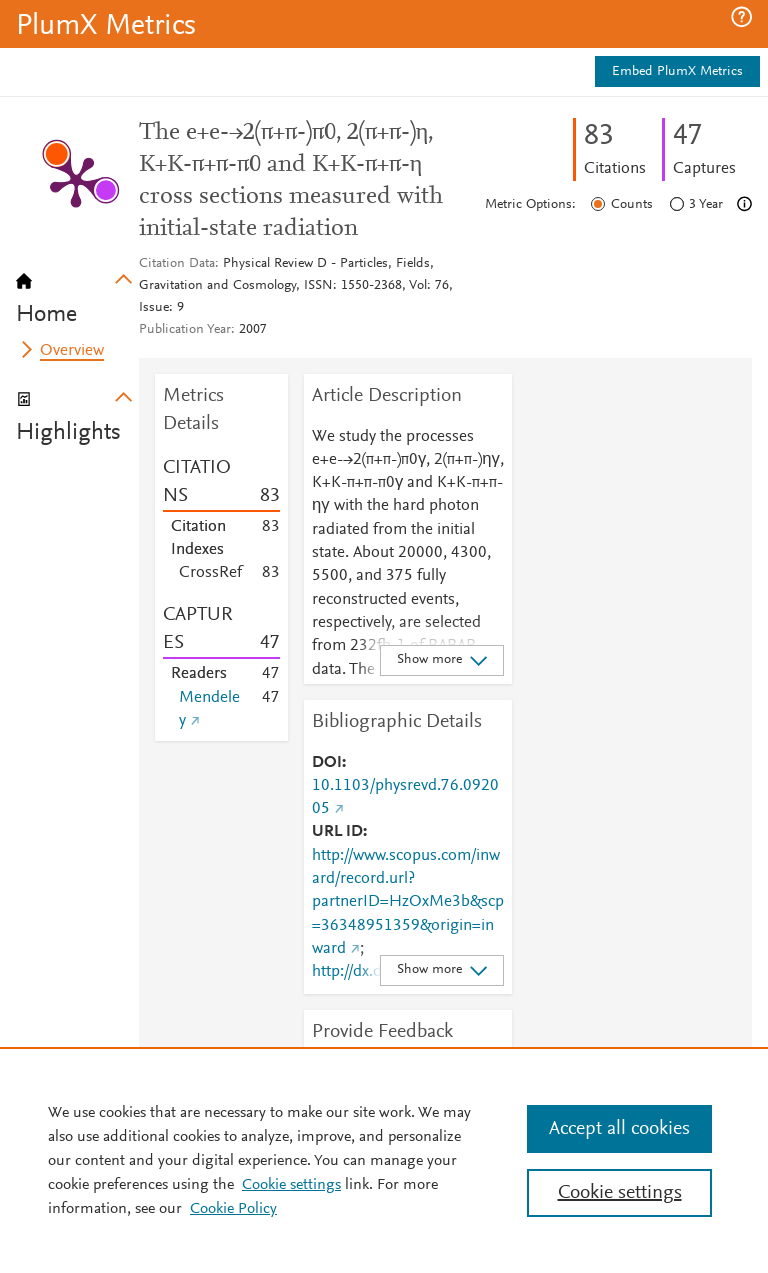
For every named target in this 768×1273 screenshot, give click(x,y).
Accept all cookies (619, 1129)
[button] (741, 17)
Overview (72, 351)
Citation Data (177, 264)
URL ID (337, 832)
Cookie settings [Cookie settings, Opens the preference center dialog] (620, 1193)
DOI (327, 763)
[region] (384, 1160)
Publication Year (185, 330)
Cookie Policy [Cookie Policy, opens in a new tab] (233, 1209)
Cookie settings (291, 1185)
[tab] (77, 292)
